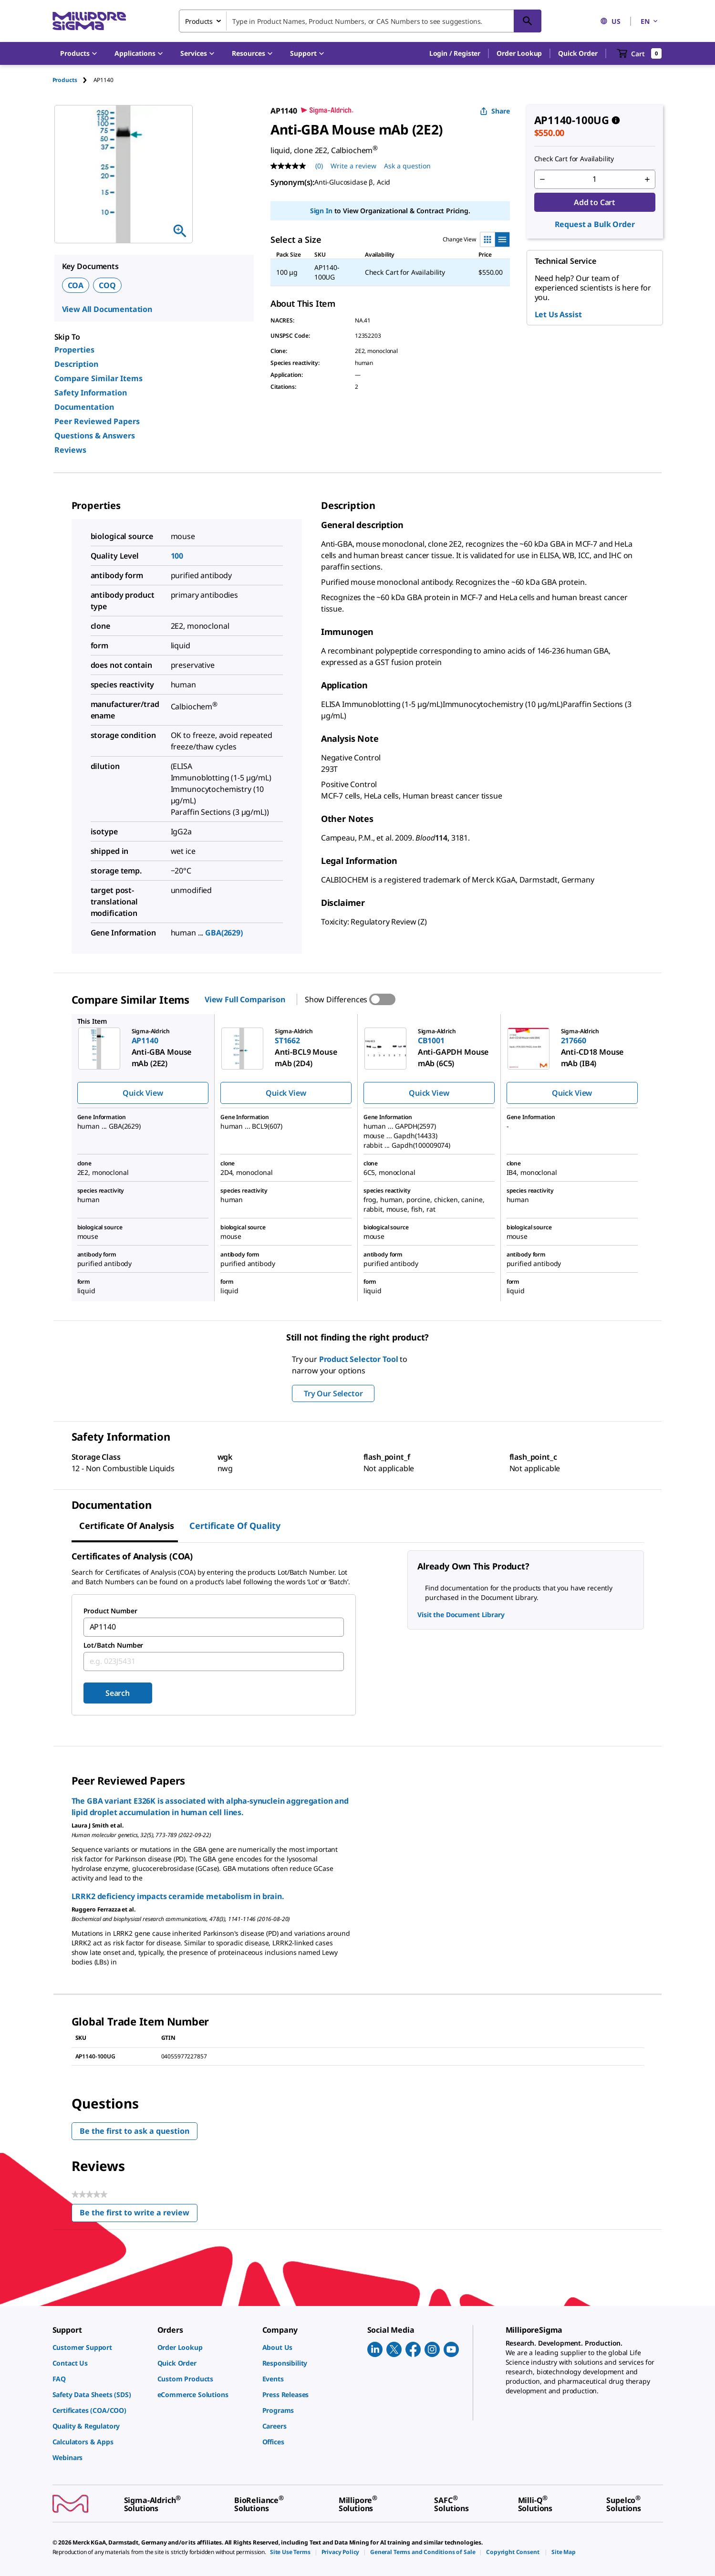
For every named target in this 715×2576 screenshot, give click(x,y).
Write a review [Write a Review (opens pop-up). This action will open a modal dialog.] (353, 165)
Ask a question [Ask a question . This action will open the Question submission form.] (407, 165)
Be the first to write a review (138, 2214)
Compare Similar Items (98, 378)
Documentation (84, 407)
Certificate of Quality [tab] (234, 1525)
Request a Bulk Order (595, 224)
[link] (100, 2347)
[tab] (72, 80)
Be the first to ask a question (134, 2131)
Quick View (143, 1093)
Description (76, 364)
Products (64, 80)
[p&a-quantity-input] (595, 179)
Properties (74, 349)
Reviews (70, 450)
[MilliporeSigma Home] (89, 21)
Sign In (321, 210)
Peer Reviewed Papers (97, 421)
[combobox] (360, 21)
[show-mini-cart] (639, 53)
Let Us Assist (558, 314)
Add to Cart (594, 202)
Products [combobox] (199, 21)
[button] (454, 53)
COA (76, 285)
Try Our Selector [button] (333, 1393)
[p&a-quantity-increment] (647, 179)
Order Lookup (519, 53)
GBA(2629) (224, 932)
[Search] (527, 21)
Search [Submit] (117, 1693)
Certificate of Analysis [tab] (126, 1525)
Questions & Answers (94, 435)
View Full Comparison (245, 999)
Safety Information (90, 392)
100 (177, 556)
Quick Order (577, 53)
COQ (107, 285)
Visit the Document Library (460, 1614)
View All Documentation (107, 309)
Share (495, 110)
